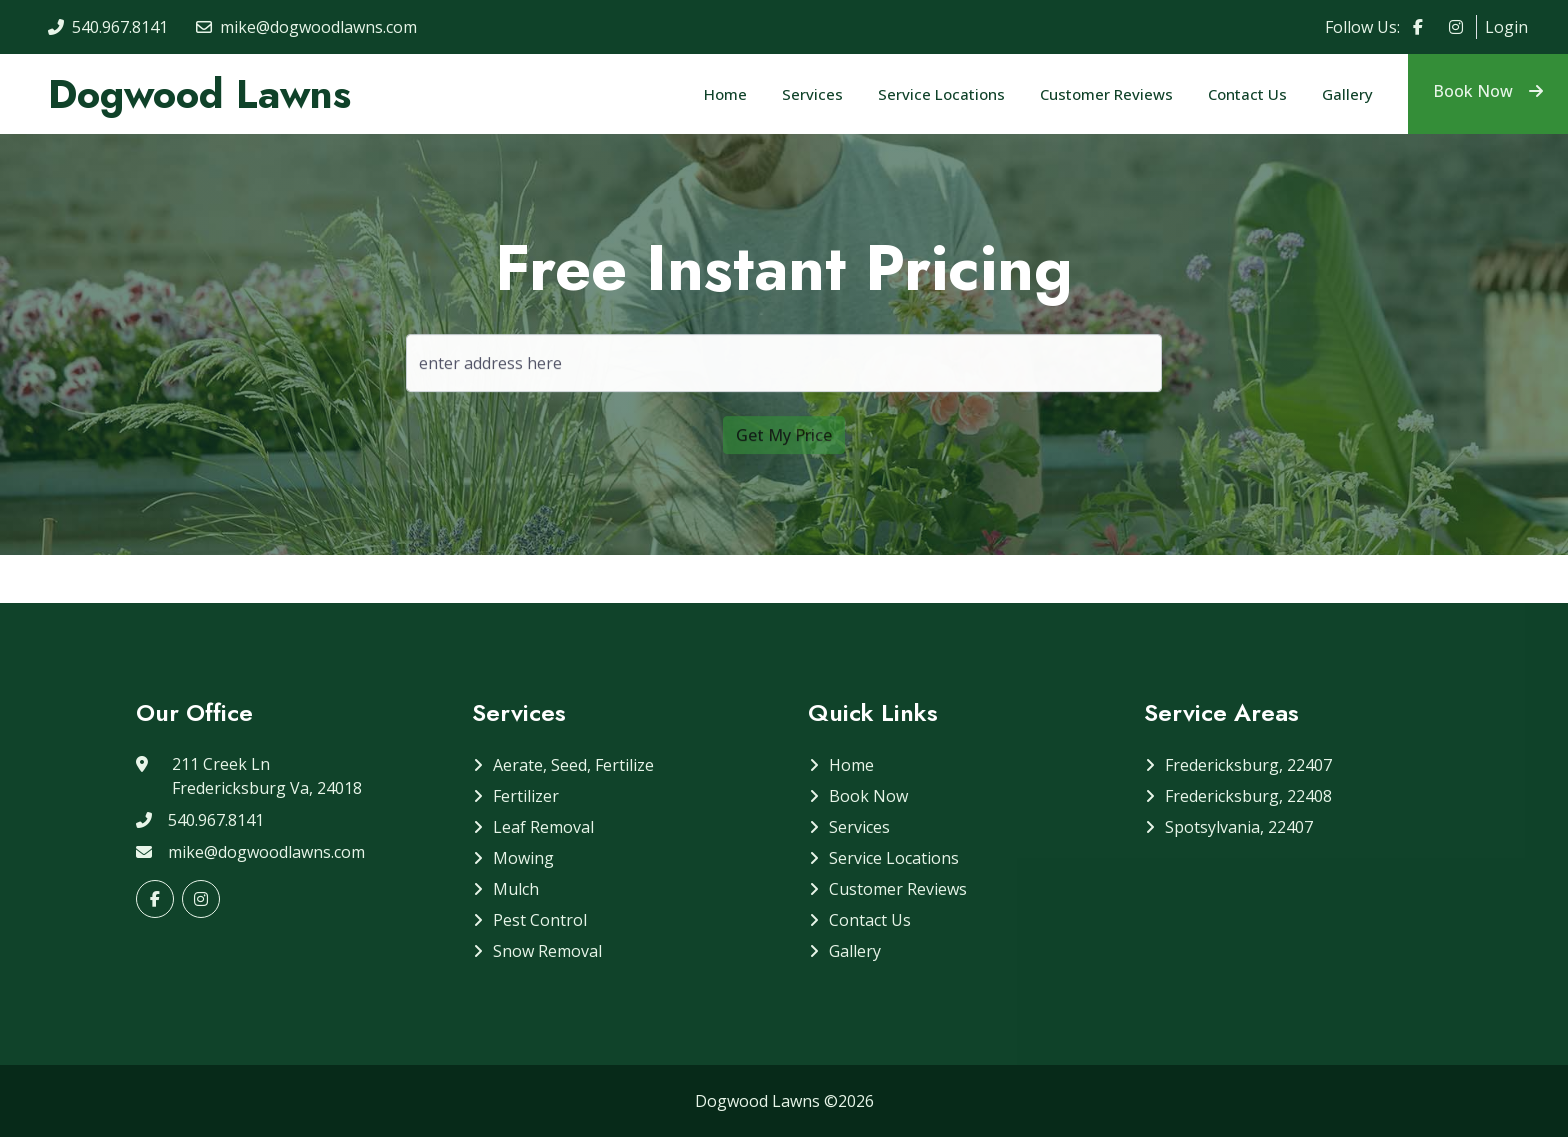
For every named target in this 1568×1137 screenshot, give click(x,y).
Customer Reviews (1106, 94)
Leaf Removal (543, 827)
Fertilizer (526, 796)
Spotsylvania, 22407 (1239, 827)
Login (1506, 27)
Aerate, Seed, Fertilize (573, 765)
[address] (784, 376)
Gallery (1347, 94)
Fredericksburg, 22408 (1248, 796)
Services (812, 94)
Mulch (516, 889)
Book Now (1488, 91)
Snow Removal (547, 951)
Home (725, 94)
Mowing (523, 858)
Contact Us (1247, 94)
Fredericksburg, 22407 (1248, 765)
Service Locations (941, 94)
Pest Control (540, 920)
